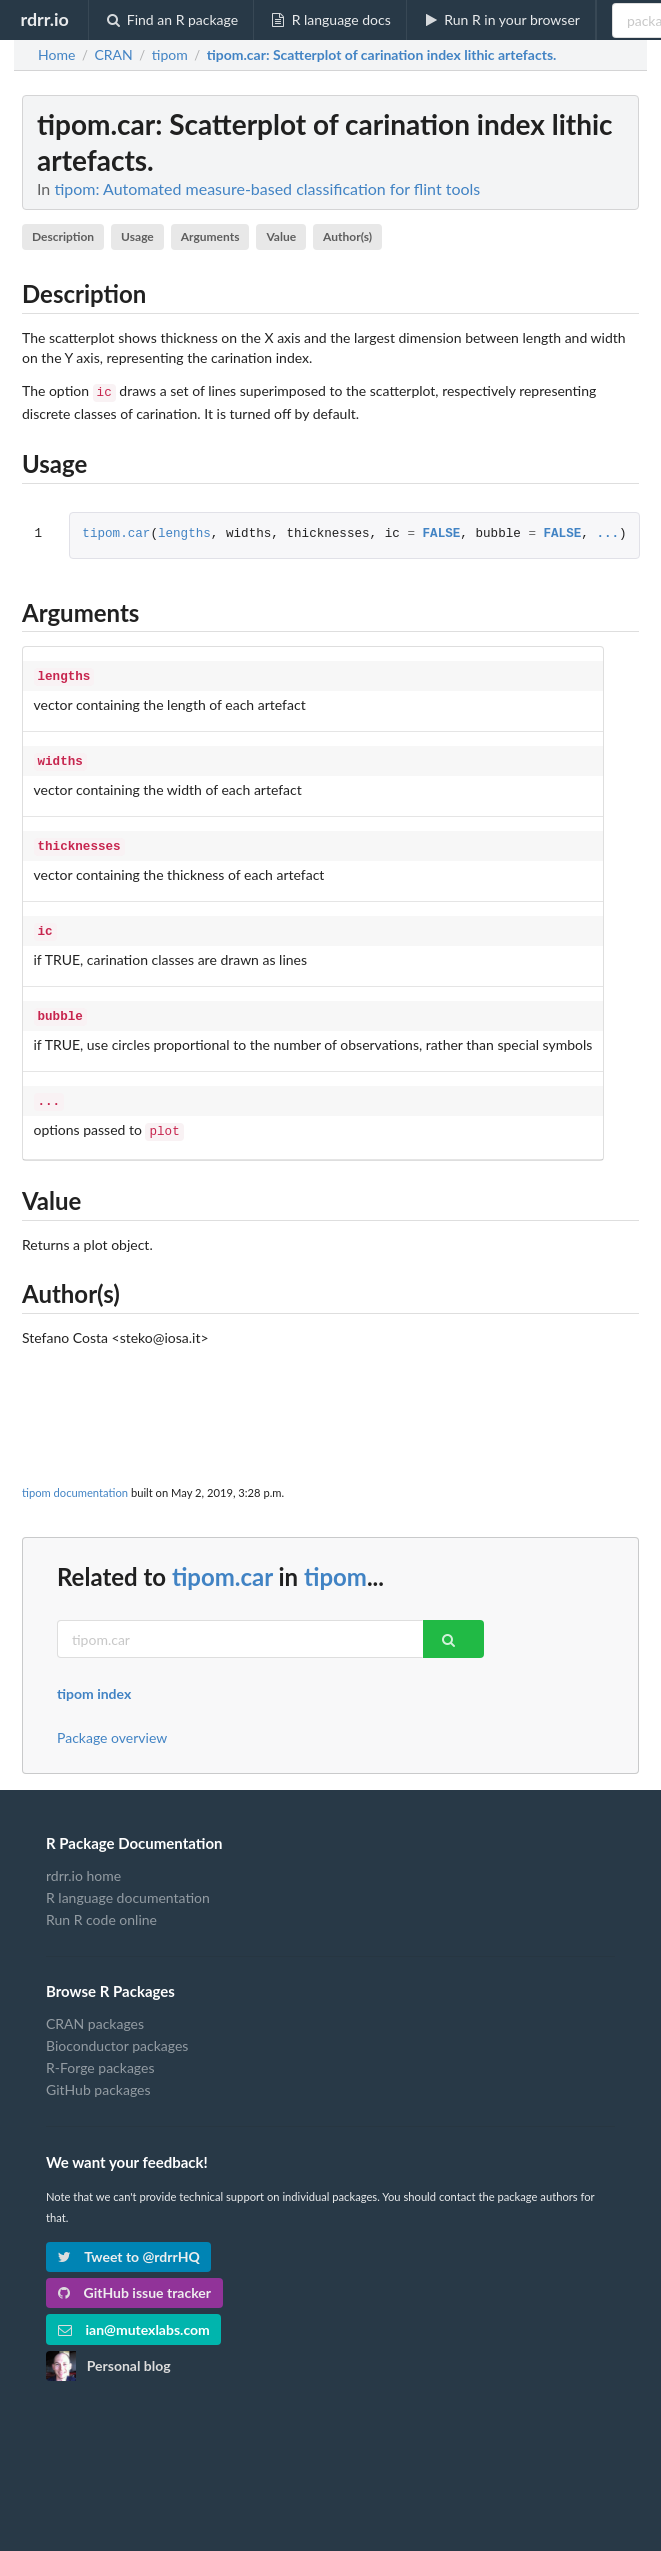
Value (281, 236)
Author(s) (347, 236)
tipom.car (116, 532)
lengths (184, 532)
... (607, 532)
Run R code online (101, 1903)
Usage (137, 236)
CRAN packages (95, 2008)
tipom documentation (75, 1476)
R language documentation (128, 1881)
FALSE (441, 532)
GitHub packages (98, 2073)
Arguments (210, 236)
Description (63, 236)
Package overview (112, 1722)
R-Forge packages (100, 2051)
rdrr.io (44, 19)
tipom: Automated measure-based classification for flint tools (267, 188)
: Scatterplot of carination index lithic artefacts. (382, 55)
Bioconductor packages (117, 2029)
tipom (335, 1560)
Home (56, 55)
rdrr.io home (83, 1860)
